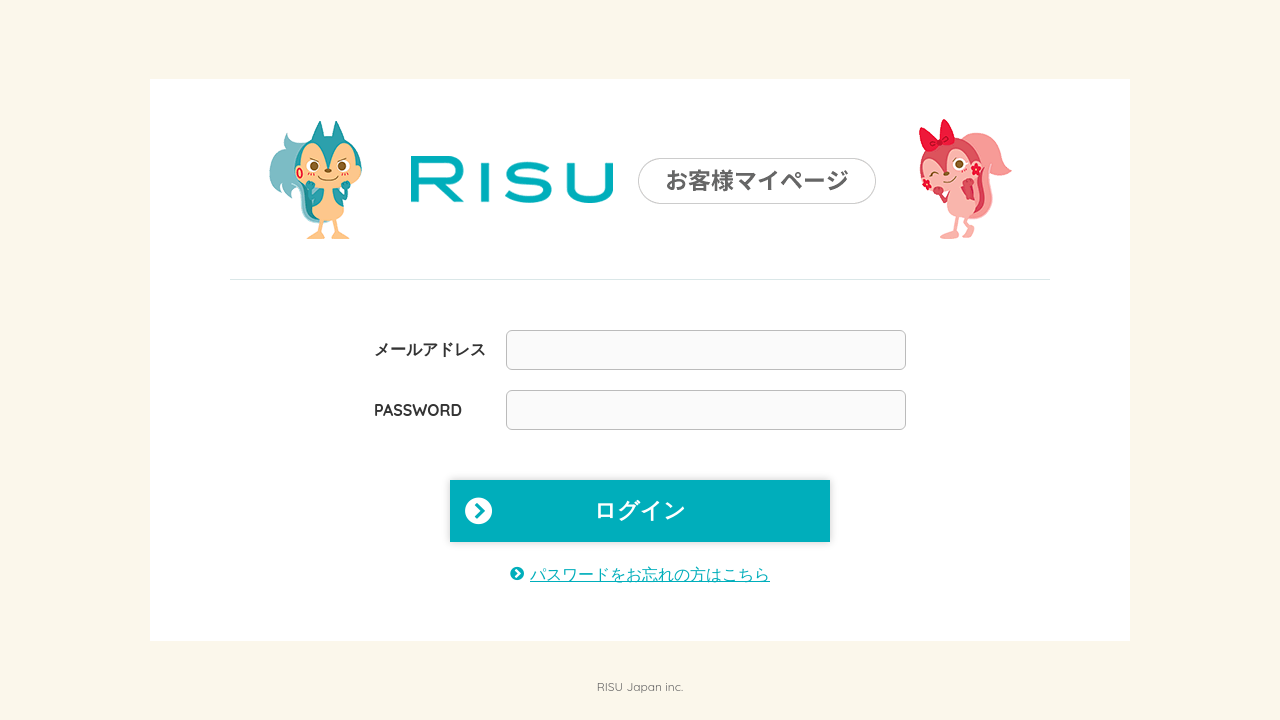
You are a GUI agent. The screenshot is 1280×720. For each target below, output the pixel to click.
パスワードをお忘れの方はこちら (650, 574)
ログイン (640, 510)
